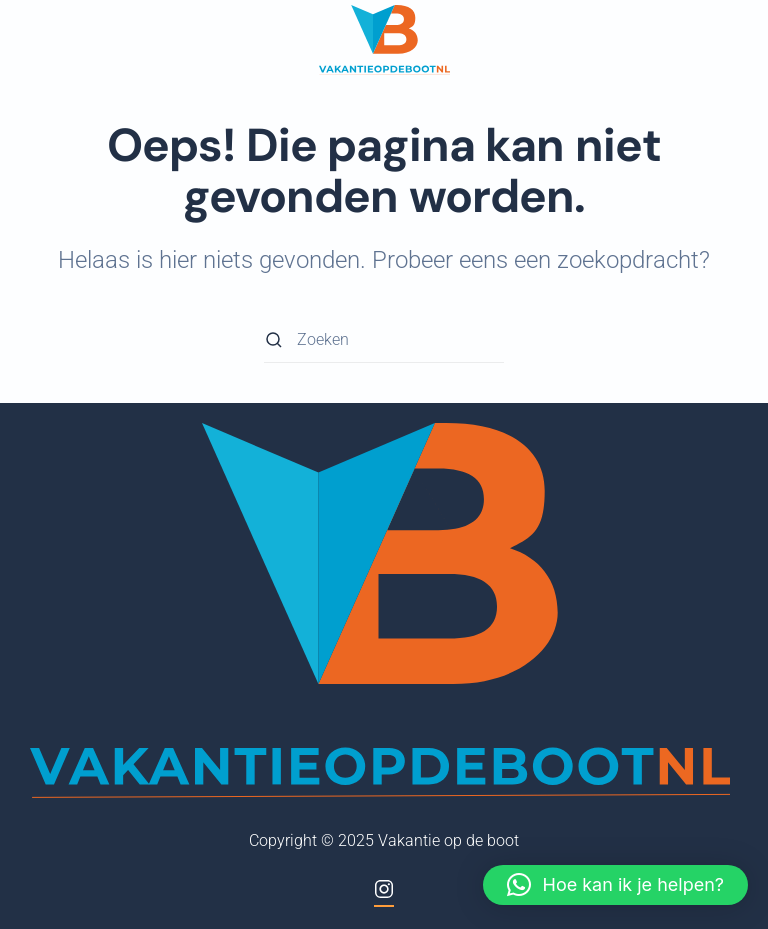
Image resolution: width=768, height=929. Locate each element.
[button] (615, 885)
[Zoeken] (384, 340)
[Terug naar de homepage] (384, 40)
